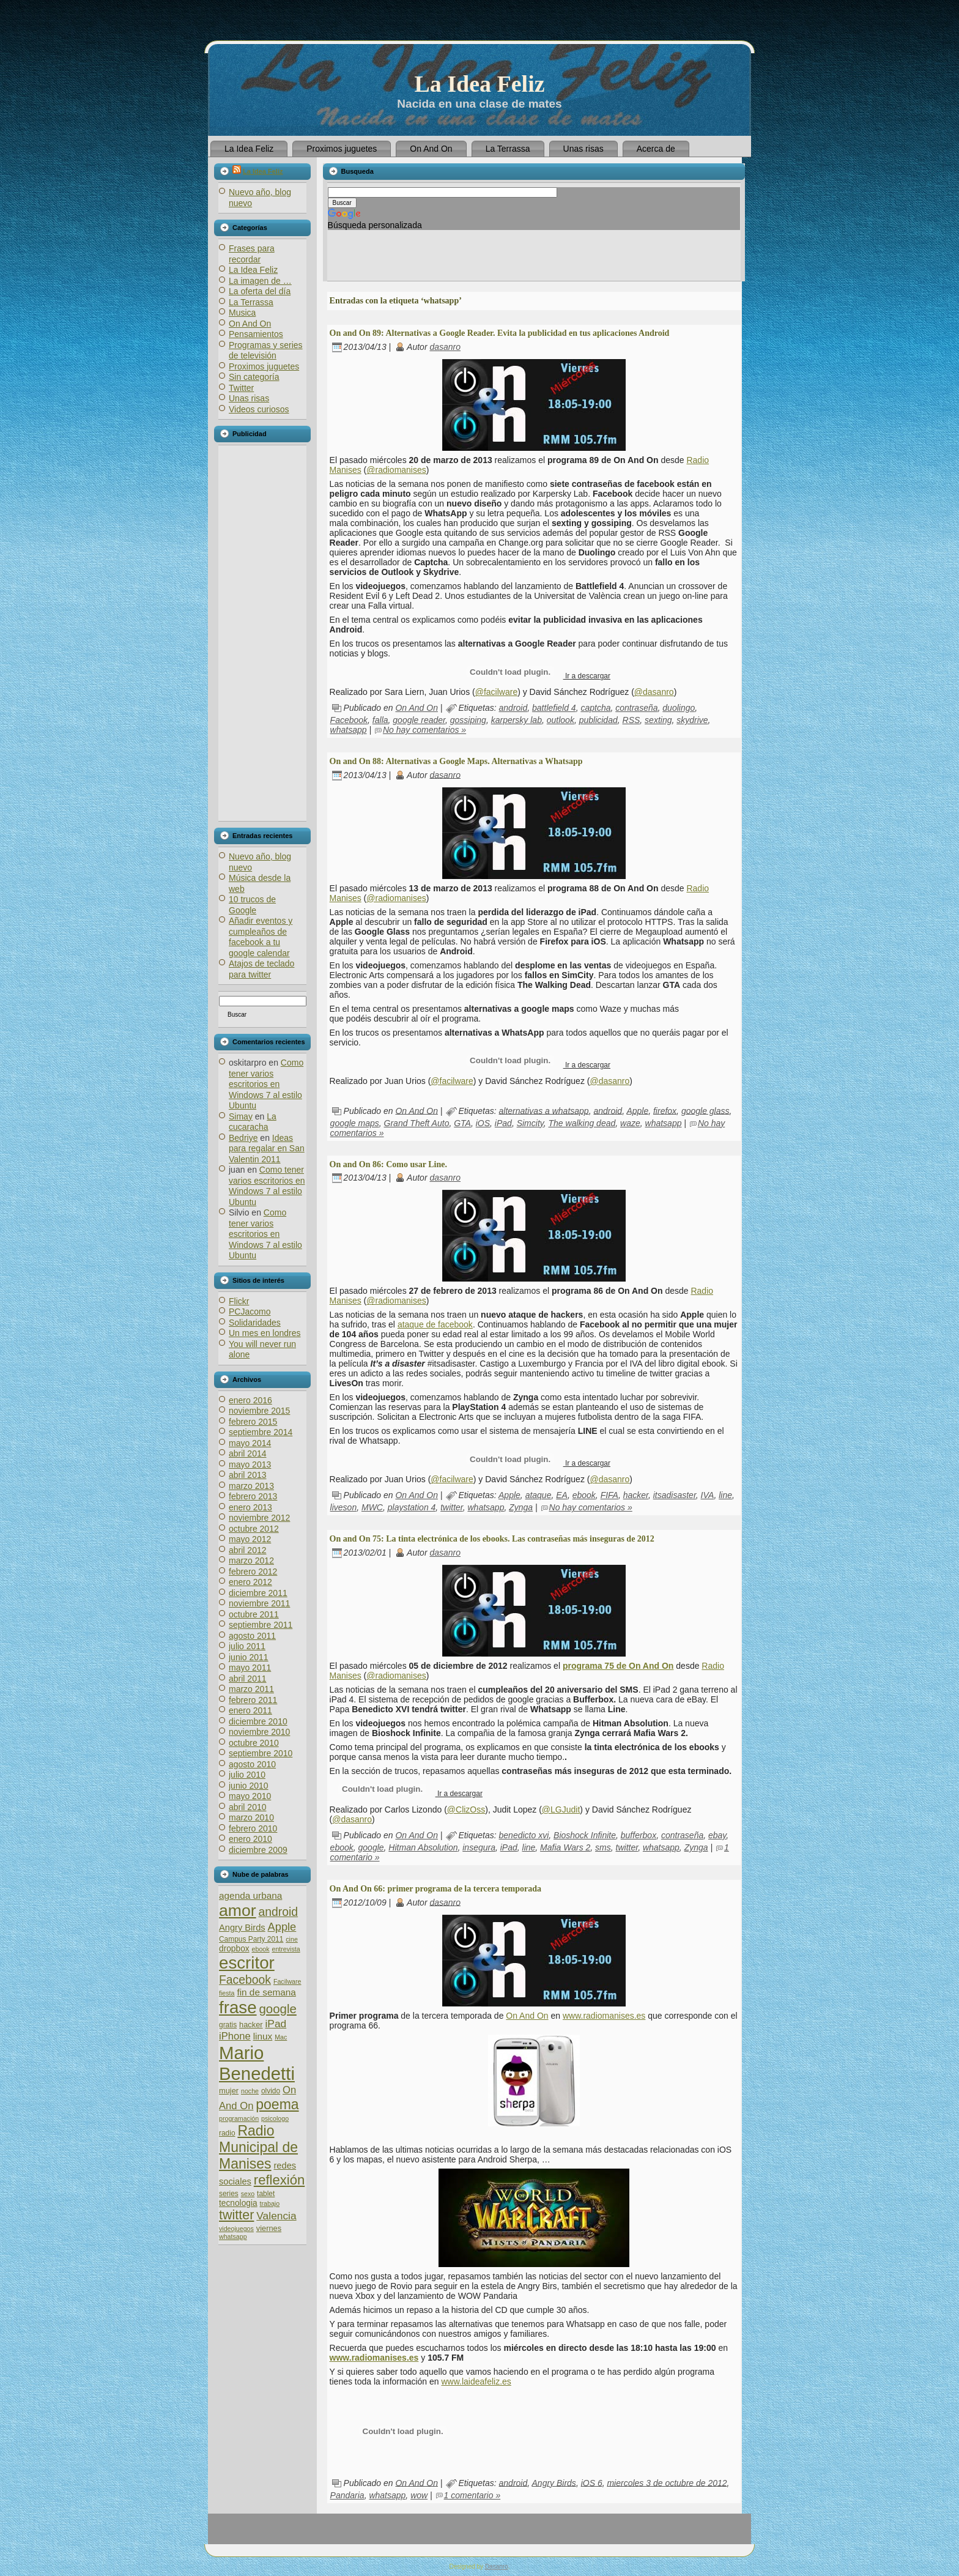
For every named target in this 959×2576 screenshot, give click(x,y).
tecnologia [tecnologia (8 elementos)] (238, 2203)
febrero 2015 (253, 1422)
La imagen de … (260, 281)
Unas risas (249, 398)
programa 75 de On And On (618, 1666)
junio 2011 (248, 1657)
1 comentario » (472, 2495)
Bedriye (243, 1138)
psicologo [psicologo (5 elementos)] (275, 2118)
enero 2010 (250, 1839)
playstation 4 (412, 1507)
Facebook (349, 720)
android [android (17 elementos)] (278, 1911)
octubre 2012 (254, 1529)
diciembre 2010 (258, 1721)
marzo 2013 (251, 1486)
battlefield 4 (554, 708)
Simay (241, 1116)
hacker (635, 1495)
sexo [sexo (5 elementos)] (248, 2193)
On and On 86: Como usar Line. (388, 1164)
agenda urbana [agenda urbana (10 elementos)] (250, 1895)
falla (380, 720)
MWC (372, 1507)
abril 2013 (248, 1475)
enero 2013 (250, 1507)
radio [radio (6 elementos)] (227, 2133)
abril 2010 (248, 1807)
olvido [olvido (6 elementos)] (270, 2091)
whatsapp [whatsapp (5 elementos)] (233, 2236)
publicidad (598, 720)
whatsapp (348, 730)
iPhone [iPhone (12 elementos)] (235, 2036)
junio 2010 (248, 1786)
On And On (250, 323)
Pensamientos (256, 334)
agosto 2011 (252, 1636)
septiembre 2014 (260, 1432)
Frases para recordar (252, 253)
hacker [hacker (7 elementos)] (251, 2024)
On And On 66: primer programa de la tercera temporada (435, 1888)
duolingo (678, 708)
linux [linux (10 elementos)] (263, 2036)
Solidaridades (255, 1322)
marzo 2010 (251, 1817)
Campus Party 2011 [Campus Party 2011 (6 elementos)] (251, 1939)
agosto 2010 (252, 1764)
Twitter (241, 388)
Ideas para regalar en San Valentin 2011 (267, 1148)
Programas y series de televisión (266, 350)
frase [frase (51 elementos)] (238, 2007)
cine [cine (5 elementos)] (292, 1939)
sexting (658, 720)
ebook (584, 1495)
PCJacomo (249, 1311)
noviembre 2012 (259, 1518)
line (725, 1495)
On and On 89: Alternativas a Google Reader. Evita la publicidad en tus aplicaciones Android (500, 333)
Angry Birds (554, 2482)
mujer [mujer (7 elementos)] (229, 2090)
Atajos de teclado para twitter (261, 969)
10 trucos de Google (252, 904)
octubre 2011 (254, 1614)
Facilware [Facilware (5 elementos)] (287, 1981)
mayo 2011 (250, 1667)
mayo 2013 (250, 1464)
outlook (560, 720)
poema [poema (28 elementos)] (277, 2104)
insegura (478, 1847)
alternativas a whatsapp (544, 1110)
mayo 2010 (250, 1796)
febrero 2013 (253, 1496)
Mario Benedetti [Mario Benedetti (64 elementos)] (257, 2063)
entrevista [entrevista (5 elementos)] (286, 1949)
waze (630, 1123)
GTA (462, 1123)
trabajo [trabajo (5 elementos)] (270, 2203)
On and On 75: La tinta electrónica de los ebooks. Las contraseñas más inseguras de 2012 (492, 1538)
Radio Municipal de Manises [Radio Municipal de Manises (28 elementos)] (258, 2147)
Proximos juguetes (264, 366)
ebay (717, 1835)
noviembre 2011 (259, 1603)
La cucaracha (252, 1122)
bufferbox (638, 1835)
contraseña (636, 708)
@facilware (496, 692)
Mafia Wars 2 (565, 1847)
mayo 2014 (250, 1443)
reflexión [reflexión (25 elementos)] (279, 2180)
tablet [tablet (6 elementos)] (266, 2193)
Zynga (521, 1507)
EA (562, 1495)
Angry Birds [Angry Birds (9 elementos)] (242, 1927)
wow (419, 2495)
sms (603, 1847)
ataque (538, 1495)
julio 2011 (247, 1646)
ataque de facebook (435, 1324)
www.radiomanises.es (604, 2016)
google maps (354, 1123)
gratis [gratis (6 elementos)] (228, 2025)
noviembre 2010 (259, 1732)
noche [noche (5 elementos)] (250, 2091)
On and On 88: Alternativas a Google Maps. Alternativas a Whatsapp (456, 761)
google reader (419, 720)
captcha (595, 708)
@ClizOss (466, 1809)
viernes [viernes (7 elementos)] (268, 2228)
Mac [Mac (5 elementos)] (281, 2037)
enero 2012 (250, 1582)
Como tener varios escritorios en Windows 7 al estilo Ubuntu (266, 1084)
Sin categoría (254, 377)
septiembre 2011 (260, 1625)
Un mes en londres (265, 1333)
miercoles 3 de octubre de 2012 (667, 2482)
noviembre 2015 (259, 1411)
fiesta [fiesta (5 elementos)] (226, 1993)
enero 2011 (250, 1710)
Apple (637, 1110)
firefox (664, 1110)
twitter (451, 1507)
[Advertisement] (262, 633)
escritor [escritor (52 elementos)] (247, 1962)
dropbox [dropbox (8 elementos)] (234, 1948)
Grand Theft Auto (417, 1123)
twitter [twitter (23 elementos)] (236, 2215)
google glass (705, 1110)
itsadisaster (674, 1495)
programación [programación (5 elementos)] (239, 2118)
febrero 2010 (253, 1828)
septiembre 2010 (260, 1753)
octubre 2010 (254, 1743)
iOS (483, 1123)
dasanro (445, 347)
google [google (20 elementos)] (277, 2009)
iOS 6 (591, 2482)
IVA (707, 1495)
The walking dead (582, 1123)
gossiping (468, 720)
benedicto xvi (524, 1835)
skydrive (692, 720)
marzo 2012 (251, 1560)
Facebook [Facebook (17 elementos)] (245, 1979)
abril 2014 (248, 1453)
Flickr (239, 1301)
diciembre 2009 (258, 1850)
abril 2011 (248, 1678)
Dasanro (496, 2566)
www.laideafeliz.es (476, 2381)
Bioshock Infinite (585, 1835)
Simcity (530, 1123)
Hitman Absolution (422, 1847)
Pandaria (347, 2495)
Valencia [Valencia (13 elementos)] (276, 2216)
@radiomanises (396, 470)
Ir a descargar (586, 676)
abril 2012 (248, 1550)
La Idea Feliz (479, 84)
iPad (503, 1123)
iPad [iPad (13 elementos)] (275, 2023)
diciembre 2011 (258, 1593)
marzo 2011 (251, 1689)
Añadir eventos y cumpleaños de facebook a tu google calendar (260, 937)
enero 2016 (250, 1400)
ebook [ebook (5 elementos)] (261, 1949)
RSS (631, 720)
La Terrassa (251, 302)
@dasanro (654, 692)
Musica (242, 312)
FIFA (609, 1495)
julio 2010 (247, 1775)
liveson (343, 1507)
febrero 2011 (253, 1700)
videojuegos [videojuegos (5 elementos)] (236, 2228)
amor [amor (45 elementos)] (237, 1910)
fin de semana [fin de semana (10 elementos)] (266, 1992)
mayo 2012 (250, 1539)
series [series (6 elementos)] (229, 2193)
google (371, 1847)
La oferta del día (260, 291)
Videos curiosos (259, 409)
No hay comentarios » (424, 730)
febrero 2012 (253, 1571)
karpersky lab (516, 720)
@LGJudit (561, 1809)
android (513, 708)
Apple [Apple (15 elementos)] (282, 1926)
